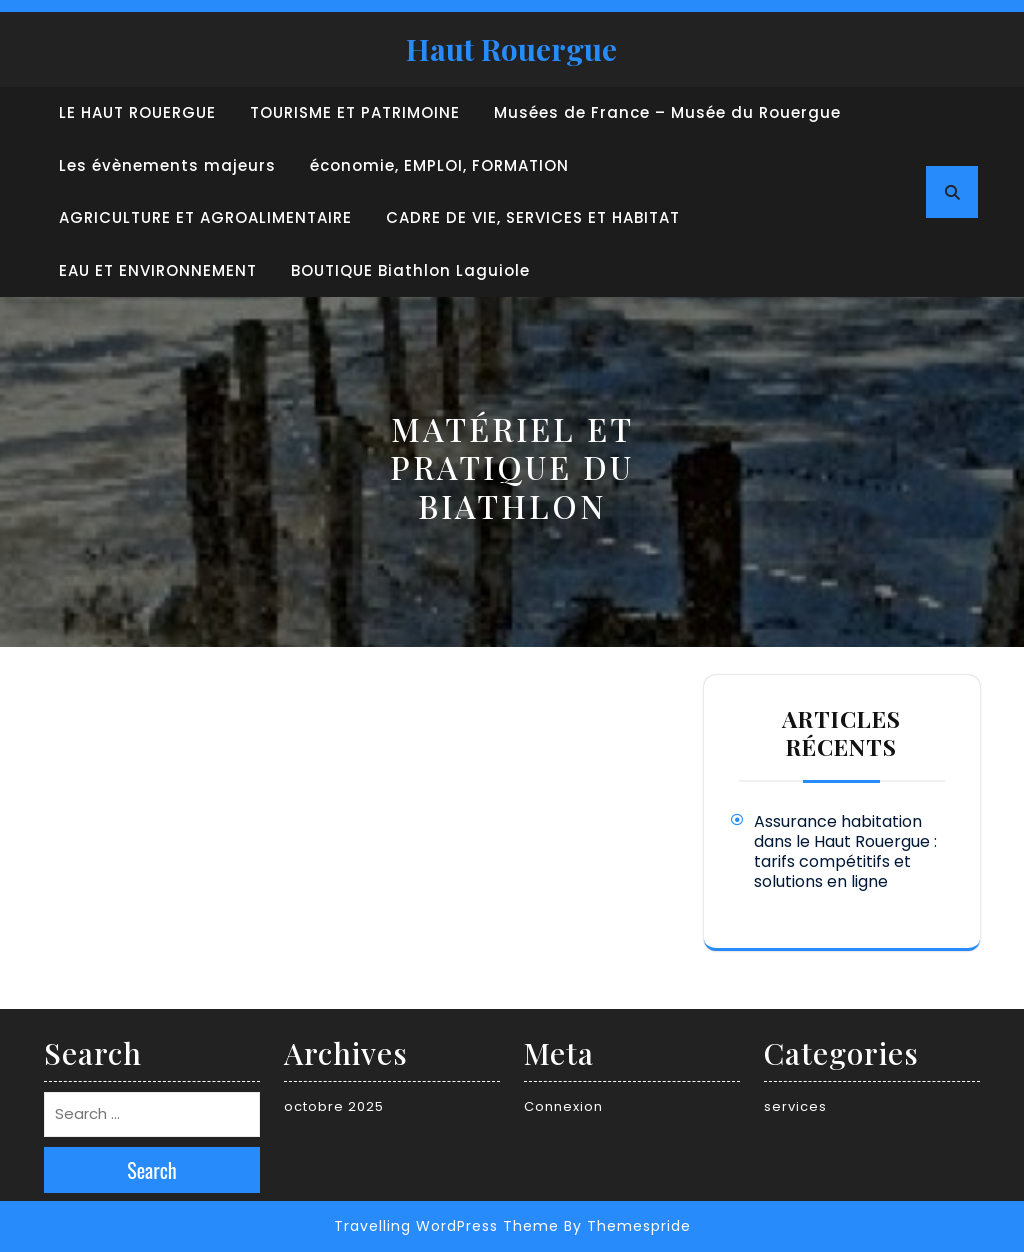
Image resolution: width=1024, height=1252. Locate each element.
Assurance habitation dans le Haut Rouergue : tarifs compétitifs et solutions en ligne (845, 851)
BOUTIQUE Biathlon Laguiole (410, 270)
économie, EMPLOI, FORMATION (439, 165)
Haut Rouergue (511, 49)
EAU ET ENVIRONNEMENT (158, 270)
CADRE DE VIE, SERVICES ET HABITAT (533, 217)
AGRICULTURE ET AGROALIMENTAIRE (205, 217)
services (795, 1106)
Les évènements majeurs (167, 165)
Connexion (563, 1106)
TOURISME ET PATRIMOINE (355, 112)
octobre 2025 (334, 1106)
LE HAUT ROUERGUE (137, 112)
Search (152, 1170)
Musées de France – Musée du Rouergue (667, 112)
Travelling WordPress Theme (446, 1226)
